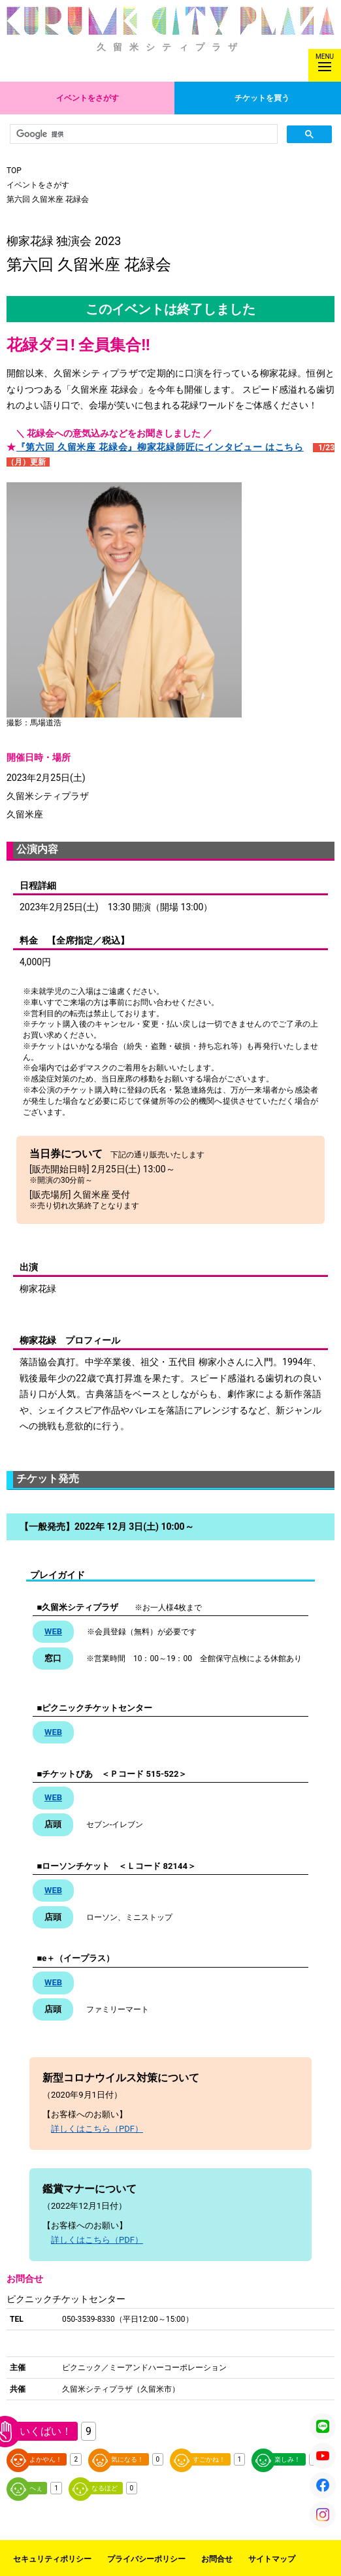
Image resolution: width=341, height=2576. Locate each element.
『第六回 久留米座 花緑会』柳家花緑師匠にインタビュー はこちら (160, 447)
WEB (53, 1631)
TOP (14, 170)
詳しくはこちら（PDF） (97, 2129)
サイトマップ (271, 2559)
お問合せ (217, 2559)
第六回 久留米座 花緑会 (48, 199)
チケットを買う (262, 98)
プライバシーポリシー (146, 2559)
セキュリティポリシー (52, 2559)
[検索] (142, 134)
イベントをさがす (87, 98)
